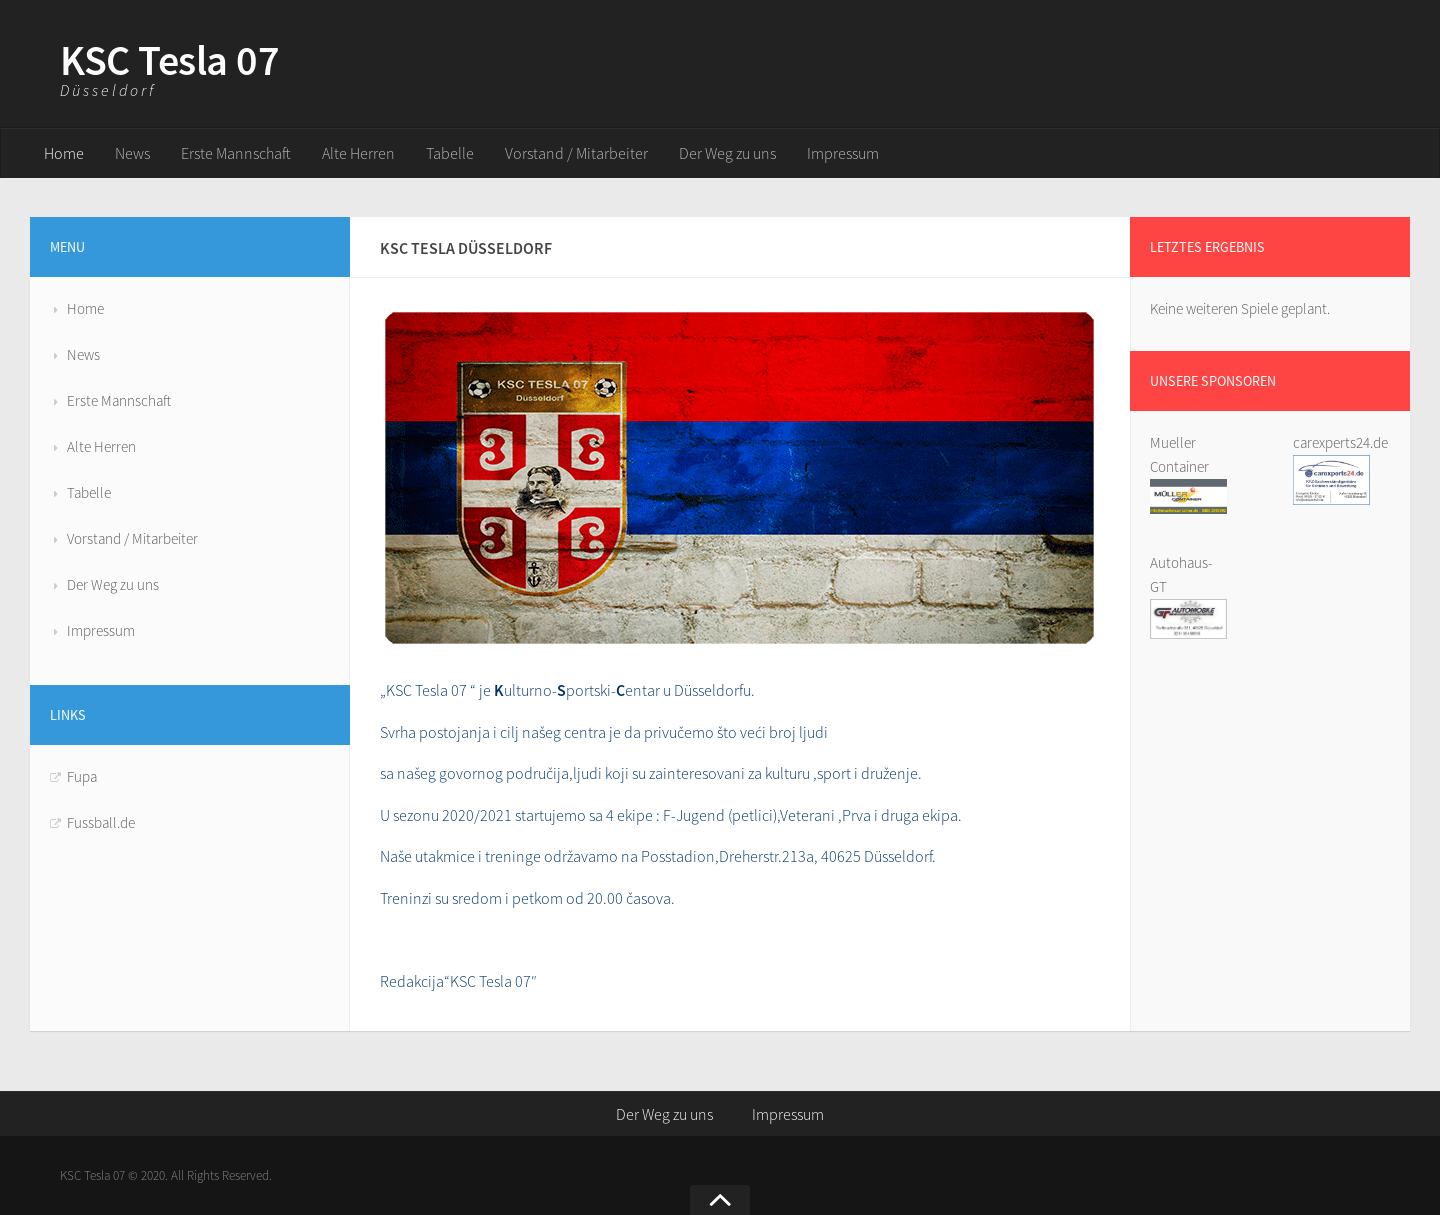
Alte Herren (358, 153)
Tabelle (450, 153)
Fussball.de (101, 822)
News (132, 153)
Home (64, 153)
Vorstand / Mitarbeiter (576, 153)
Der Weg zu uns (727, 153)
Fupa (82, 776)
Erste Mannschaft (236, 153)
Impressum (843, 153)
